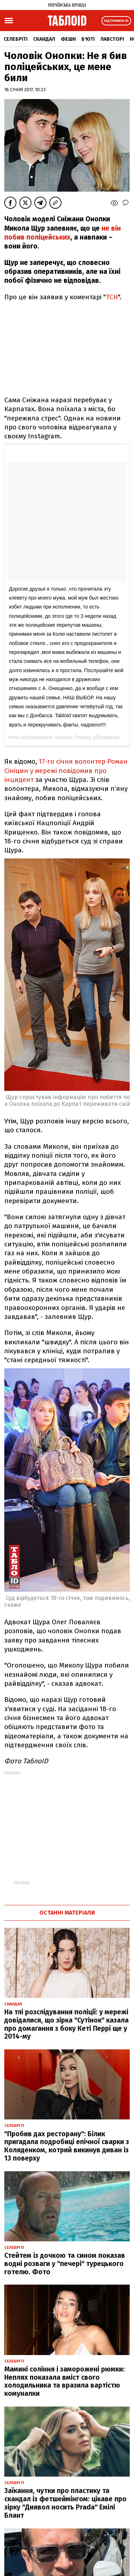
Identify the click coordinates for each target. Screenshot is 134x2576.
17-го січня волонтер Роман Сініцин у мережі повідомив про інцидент (66, 770)
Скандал (44, 39)
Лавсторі (112, 39)
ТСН (112, 297)
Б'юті (88, 39)
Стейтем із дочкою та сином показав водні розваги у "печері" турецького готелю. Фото (64, 2263)
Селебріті (16, 39)
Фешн (68, 39)
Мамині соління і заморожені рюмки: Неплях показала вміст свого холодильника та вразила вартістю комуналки (64, 2381)
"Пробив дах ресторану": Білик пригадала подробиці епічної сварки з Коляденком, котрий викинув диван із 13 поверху (66, 2146)
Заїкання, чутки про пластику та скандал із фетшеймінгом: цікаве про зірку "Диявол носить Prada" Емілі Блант (65, 2503)
